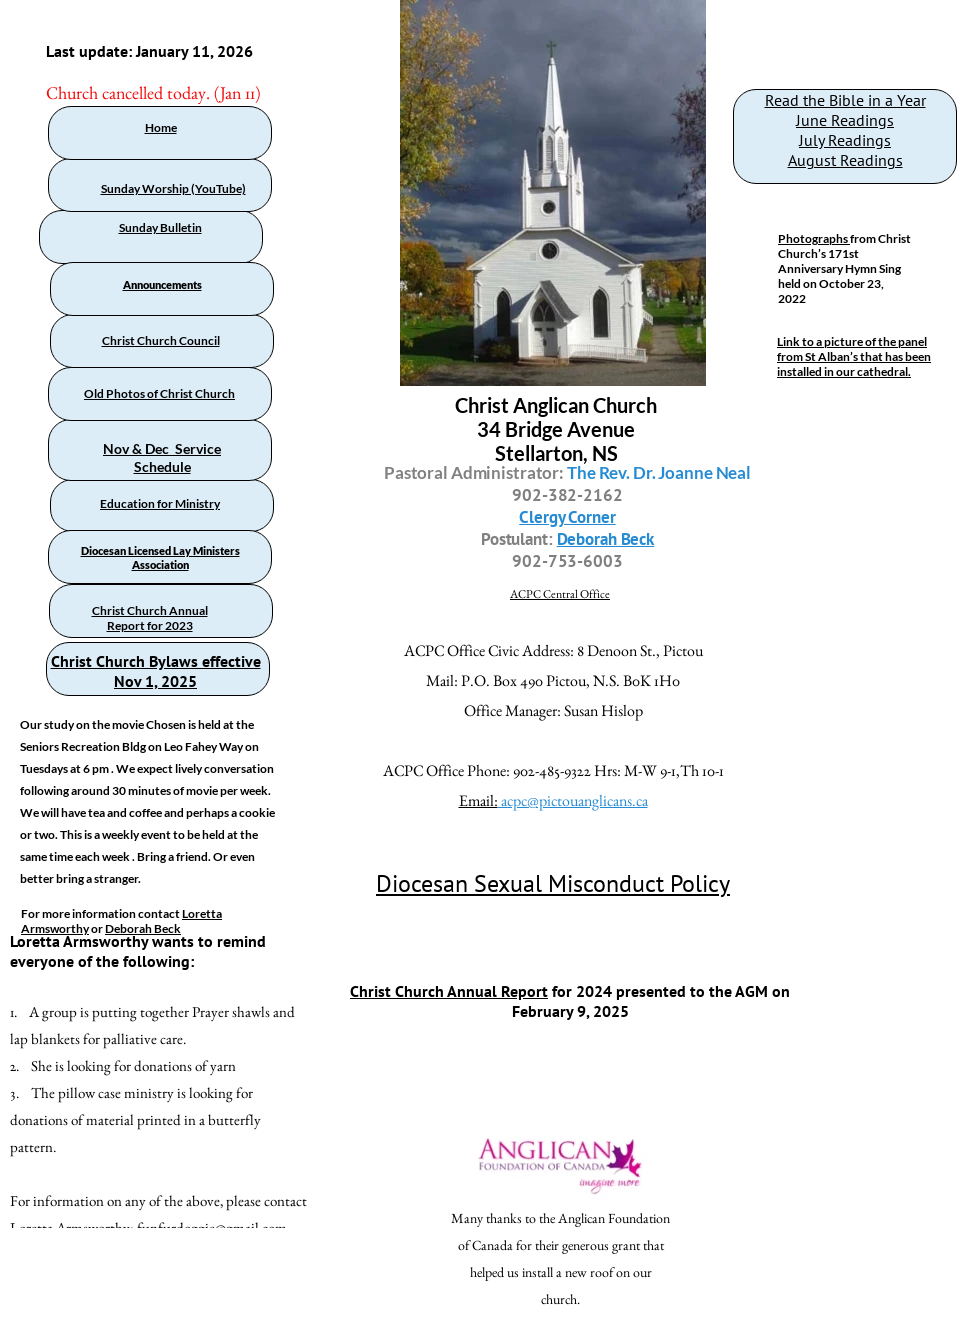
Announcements (162, 284)
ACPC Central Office (560, 594)
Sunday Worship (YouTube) (173, 188)
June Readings (845, 120)
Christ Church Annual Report (449, 991)
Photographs (814, 238)
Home (161, 127)
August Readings (845, 160)
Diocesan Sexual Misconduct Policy (553, 883)
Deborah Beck (143, 928)
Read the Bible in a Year (845, 100)
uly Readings (847, 140)
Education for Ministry (160, 503)
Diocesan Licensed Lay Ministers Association (160, 557)
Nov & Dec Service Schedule (162, 457)
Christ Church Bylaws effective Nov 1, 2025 (156, 671)
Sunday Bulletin (160, 227)
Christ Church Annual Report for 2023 (150, 618)
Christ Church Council (161, 340)
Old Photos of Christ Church (159, 393)
